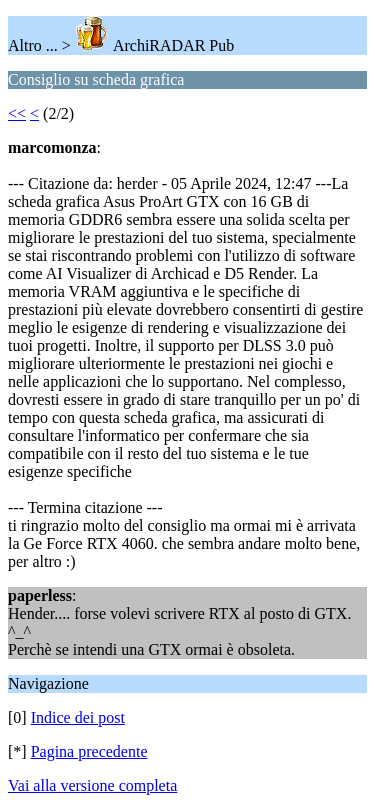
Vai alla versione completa (92, 785)
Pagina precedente (89, 751)
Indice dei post (78, 717)
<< (17, 113)
